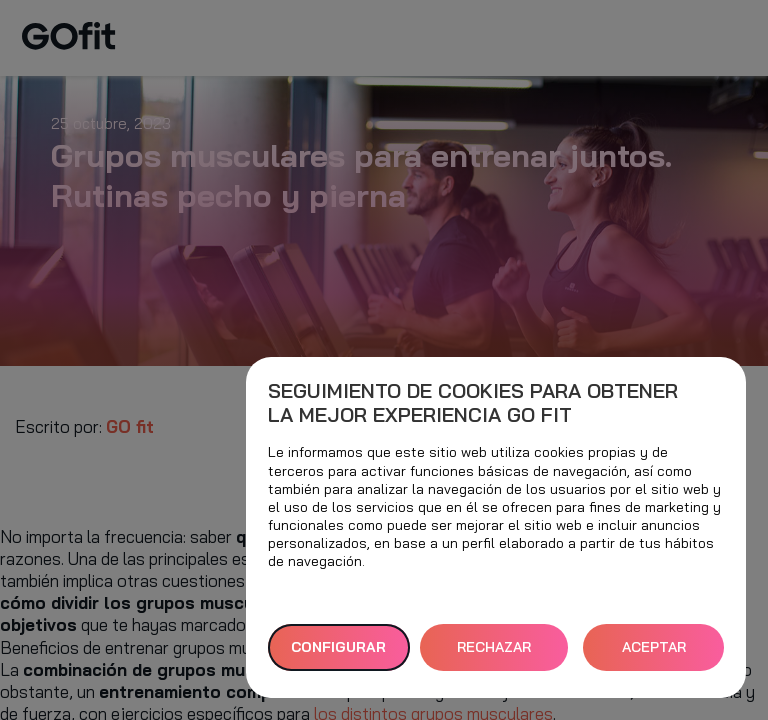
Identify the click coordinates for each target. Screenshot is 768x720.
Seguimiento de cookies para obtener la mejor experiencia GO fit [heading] (473, 403)
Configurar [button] (338, 647)
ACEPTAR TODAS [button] (654, 654)
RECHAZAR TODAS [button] (494, 654)
